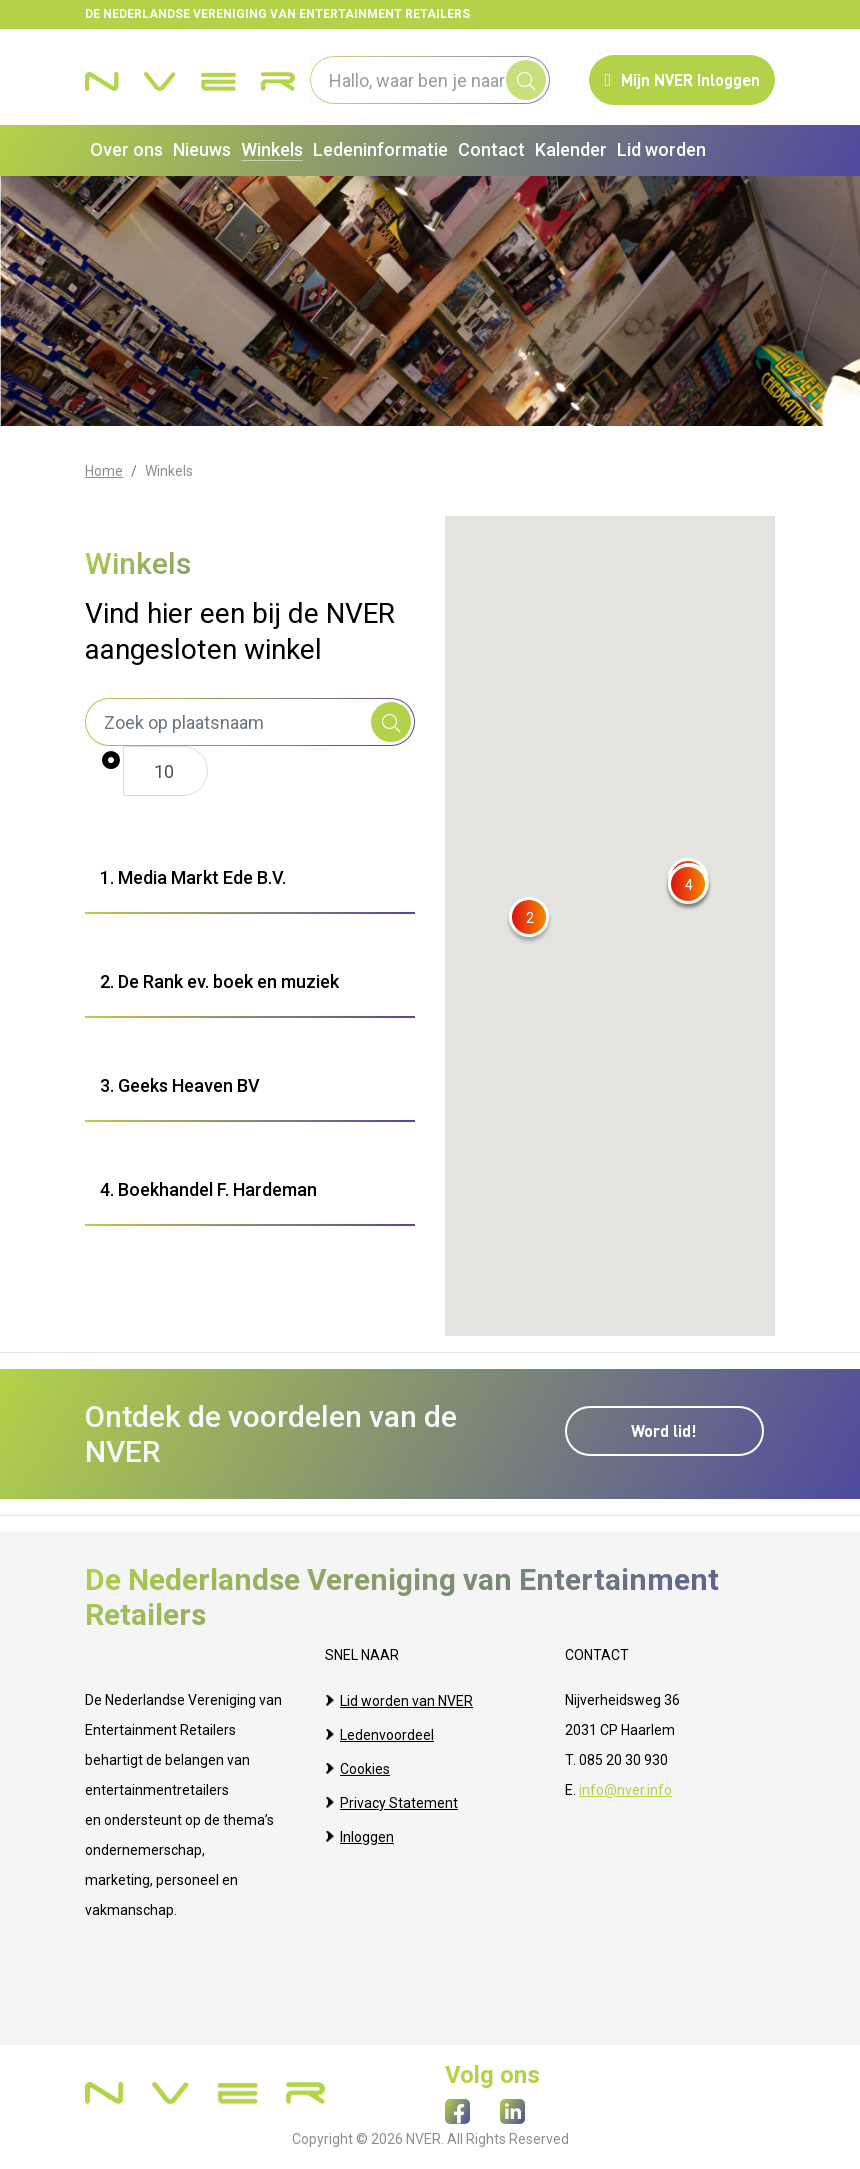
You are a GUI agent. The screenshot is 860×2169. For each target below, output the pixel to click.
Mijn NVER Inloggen (682, 79)
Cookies (365, 1760)
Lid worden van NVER (406, 1700)
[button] (529, 917)
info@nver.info (625, 1790)
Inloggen (367, 1820)
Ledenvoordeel (387, 1730)
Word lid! (670, 1423)
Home (104, 471)
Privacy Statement (399, 1790)
